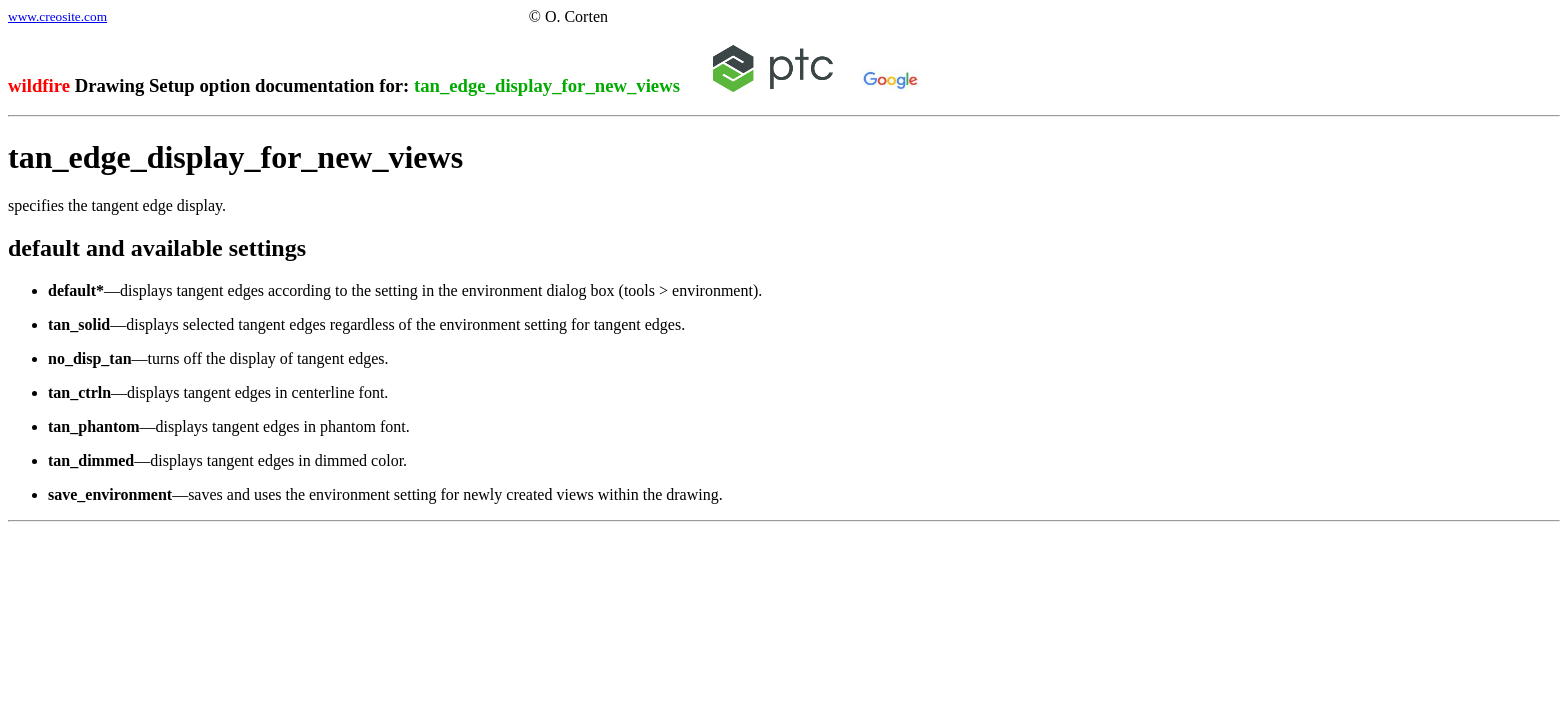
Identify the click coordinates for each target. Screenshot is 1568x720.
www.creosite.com (57, 16)
